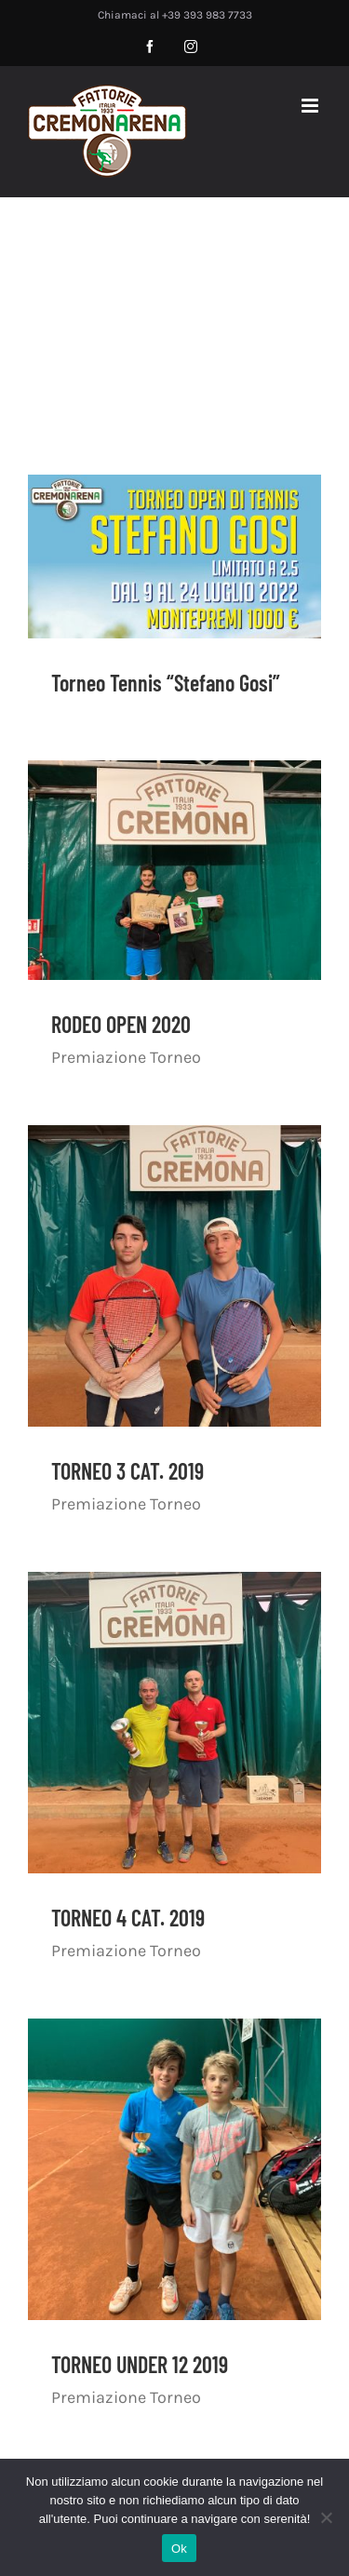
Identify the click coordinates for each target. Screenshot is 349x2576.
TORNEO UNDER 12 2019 (139, 2364)
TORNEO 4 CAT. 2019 (128, 1917)
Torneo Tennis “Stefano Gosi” (165, 682)
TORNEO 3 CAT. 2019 (127, 1470)
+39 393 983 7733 (207, 14)
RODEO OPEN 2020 (121, 1024)
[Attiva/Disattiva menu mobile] (311, 105)
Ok (179, 2549)
